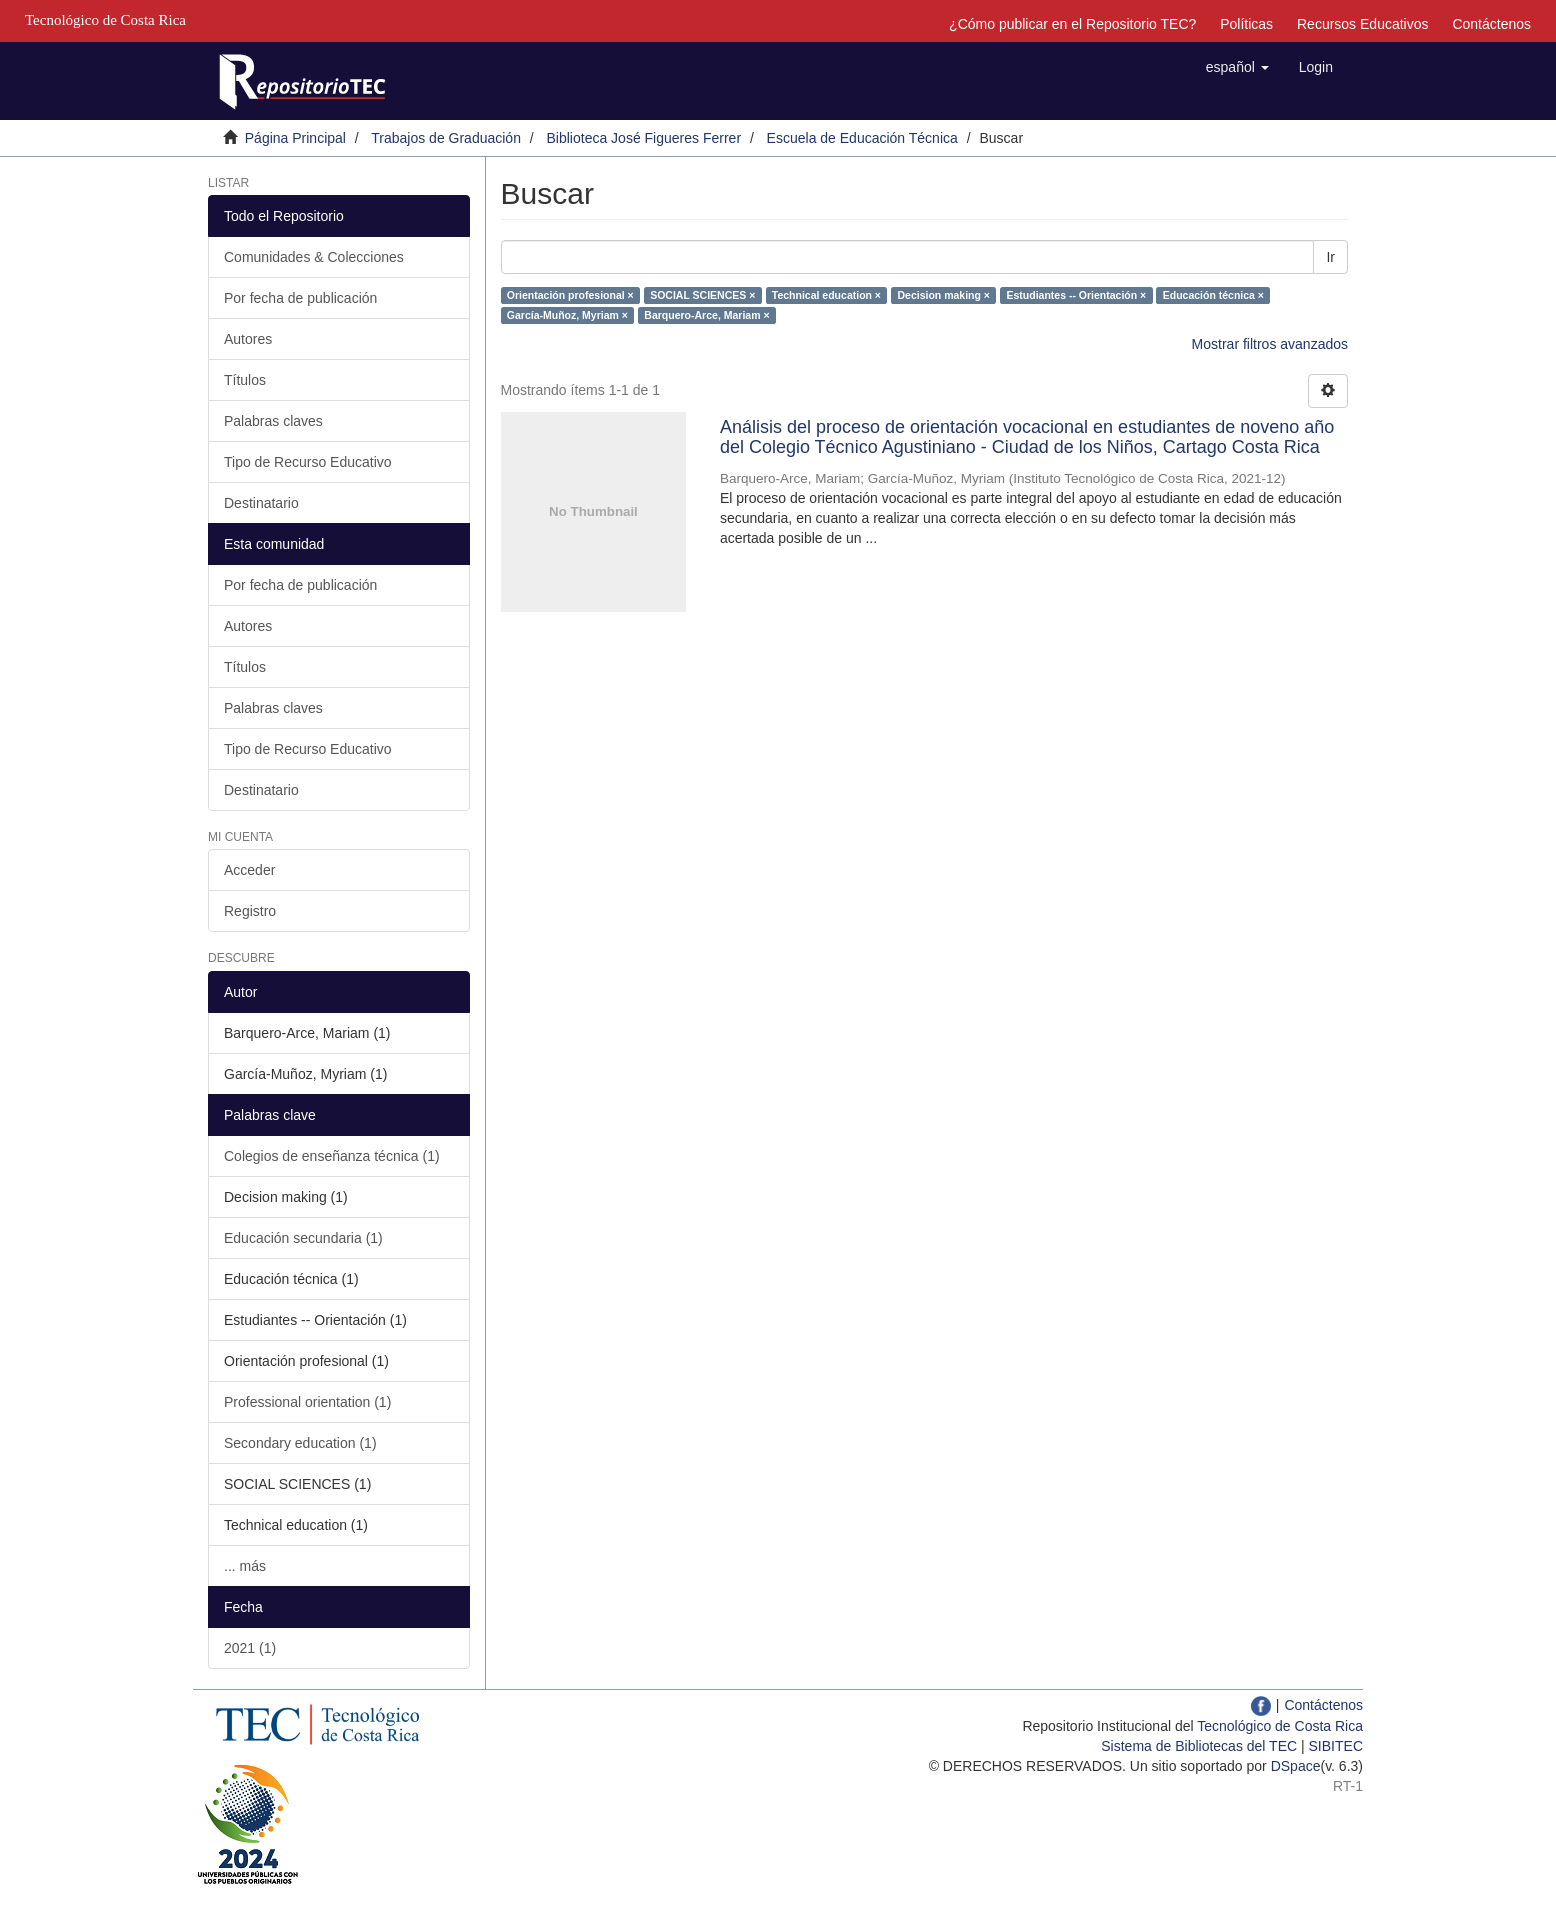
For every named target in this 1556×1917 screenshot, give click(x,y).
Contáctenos (1491, 24)
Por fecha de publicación (300, 298)
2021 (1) (250, 1648)
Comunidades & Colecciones (314, 257)
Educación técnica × (1213, 295)
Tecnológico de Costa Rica (1280, 1726)
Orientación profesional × (570, 295)
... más (245, 1566)
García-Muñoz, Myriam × (567, 315)
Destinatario (261, 503)
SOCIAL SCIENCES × (702, 295)
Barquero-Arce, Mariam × (706, 315)
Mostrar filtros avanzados (1270, 344)
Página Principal (295, 138)
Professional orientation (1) (307, 1402)
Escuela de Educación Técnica (862, 138)
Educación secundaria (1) (303, 1238)
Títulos (245, 380)
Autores (248, 339)
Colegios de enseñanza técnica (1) (332, 1156)
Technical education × (826, 295)
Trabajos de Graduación (446, 138)
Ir (1330, 257)
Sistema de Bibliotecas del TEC (1199, 1746)
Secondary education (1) (300, 1443)
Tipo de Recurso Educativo (308, 462)
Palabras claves (273, 421)
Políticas (1246, 24)
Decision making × (944, 295)
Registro (250, 911)
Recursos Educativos (1363, 24)
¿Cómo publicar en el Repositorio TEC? (1072, 24)
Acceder (249, 870)
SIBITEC (1336, 1746)
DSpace (1296, 1766)
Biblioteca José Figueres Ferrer (644, 138)
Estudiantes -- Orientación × (1076, 295)
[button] (1237, 67)
